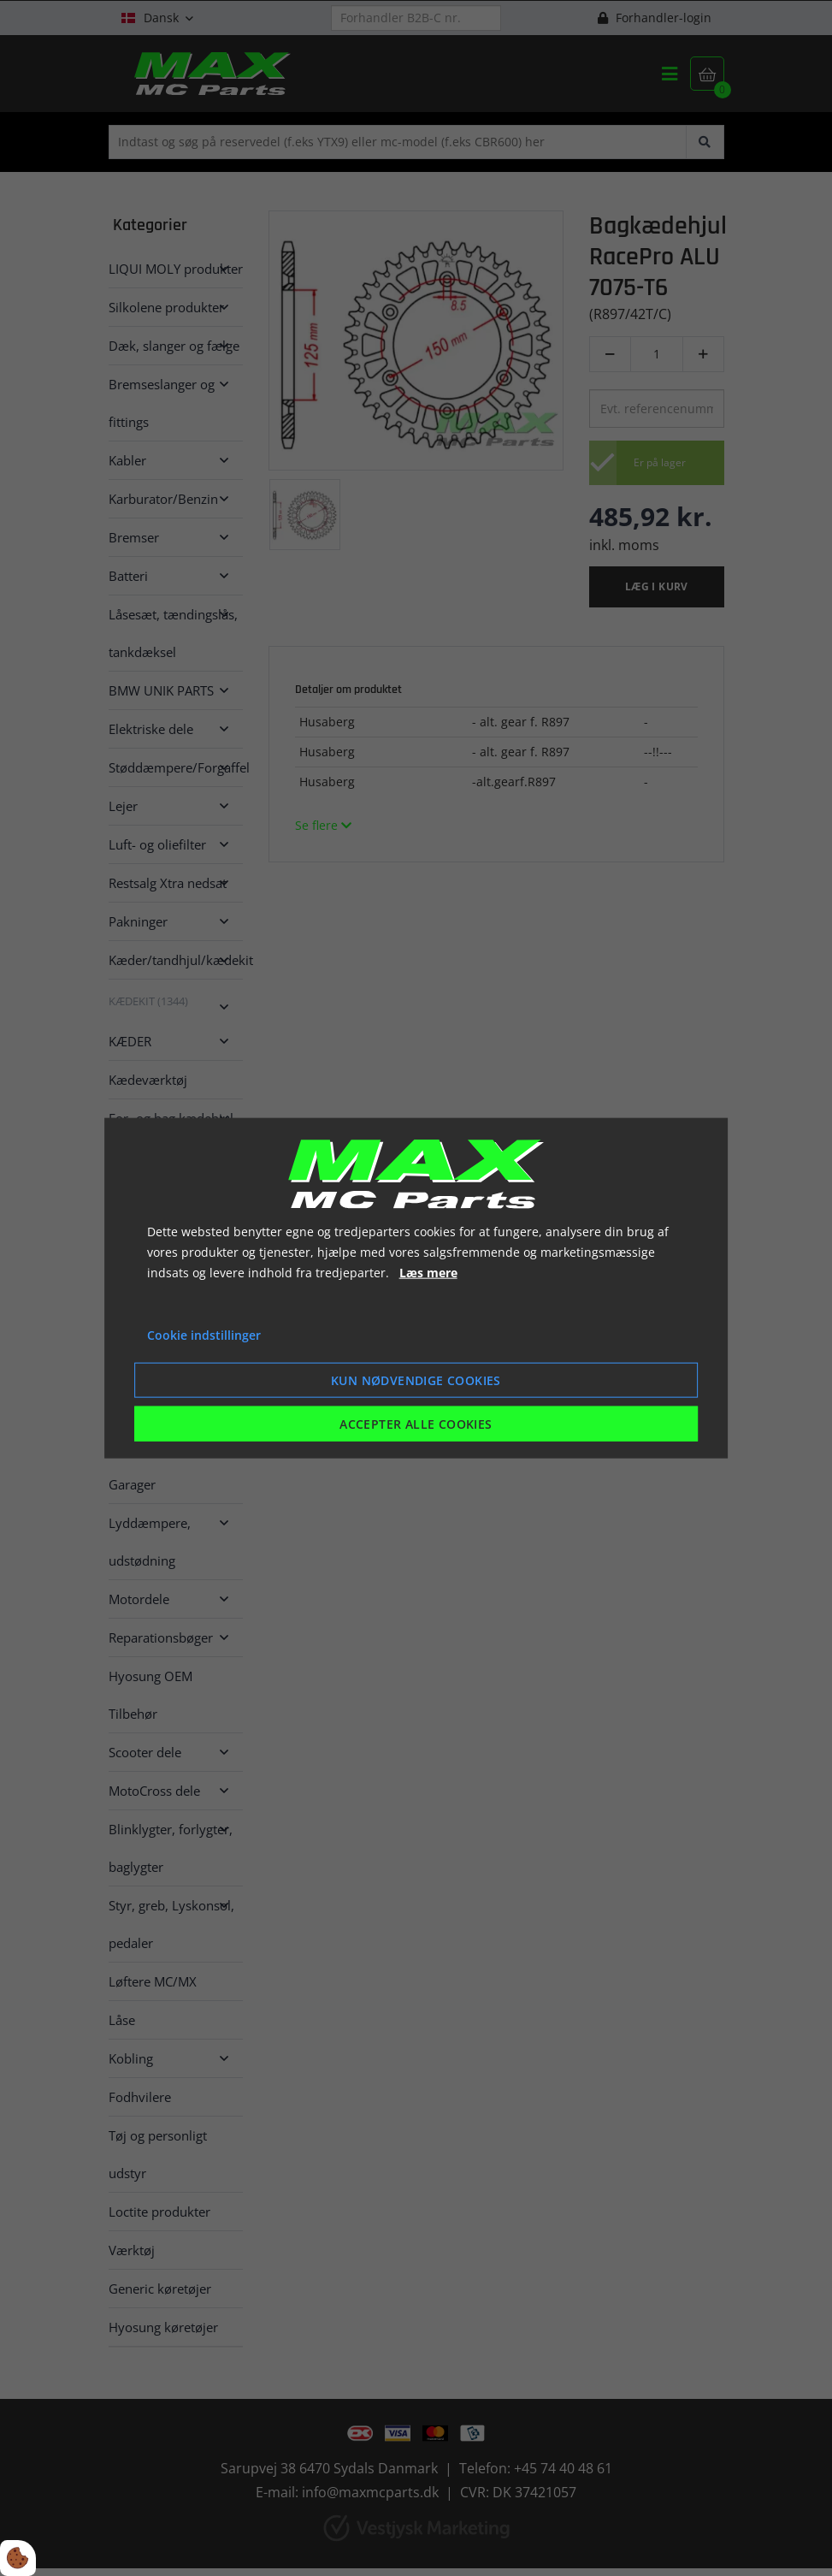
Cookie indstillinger (204, 1335)
